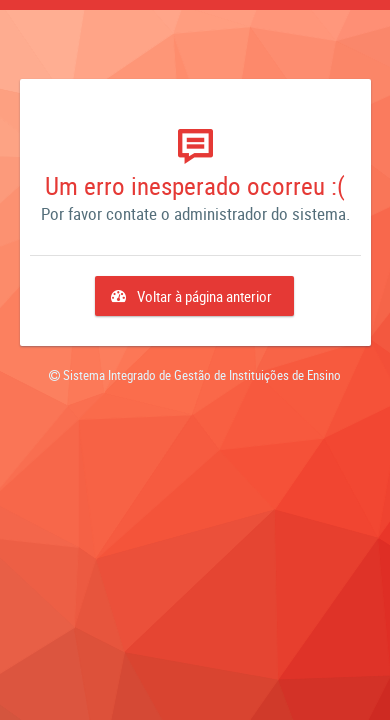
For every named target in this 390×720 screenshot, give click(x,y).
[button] (194, 296)
